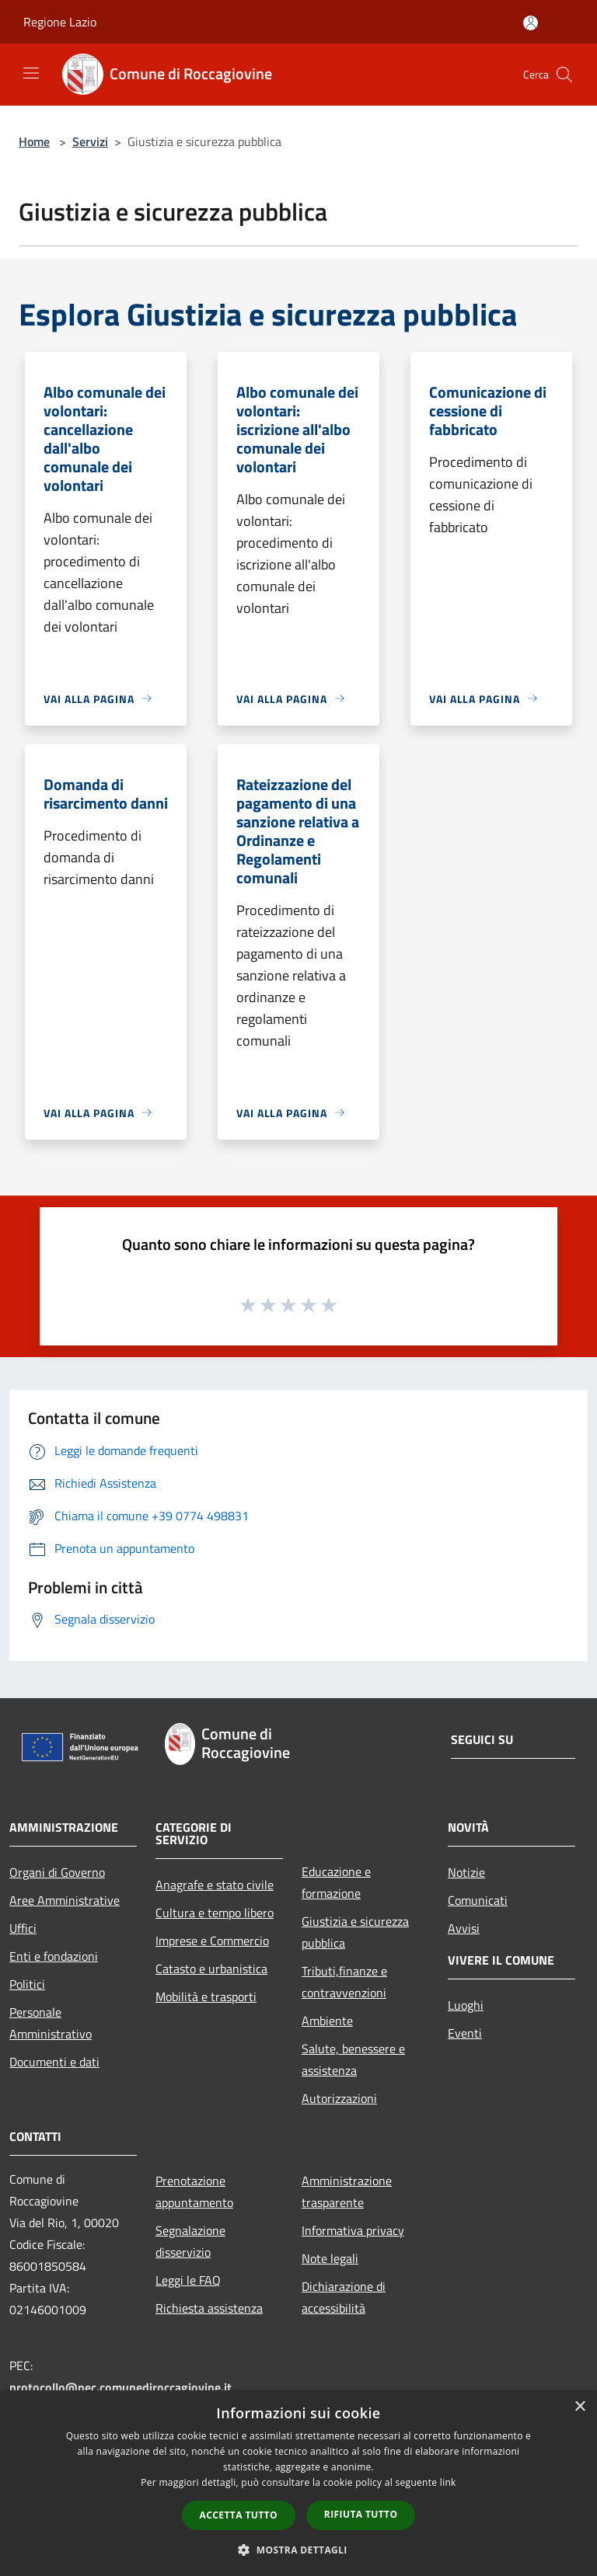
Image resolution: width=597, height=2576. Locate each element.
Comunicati (478, 1900)
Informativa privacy (353, 2230)
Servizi (90, 141)
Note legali (330, 2258)
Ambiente (327, 2020)
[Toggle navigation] (31, 73)
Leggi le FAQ (188, 2280)
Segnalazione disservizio (190, 2241)
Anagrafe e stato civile (214, 1884)
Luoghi (466, 2005)
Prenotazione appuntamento (194, 2191)
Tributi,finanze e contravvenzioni (344, 1982)
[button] (298, 2549)
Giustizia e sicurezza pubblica (355, 1932)
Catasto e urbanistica (211, 1968)
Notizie (466, 1872)
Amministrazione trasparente (347, 2191)
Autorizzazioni (339, 2098)
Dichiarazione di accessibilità (344, 2297)
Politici (27, 1984)
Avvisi (464, 1928)
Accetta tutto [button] (239, 2515)
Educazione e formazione (336, 1882)
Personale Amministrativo (50, 2023)
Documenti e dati (54, 2061)
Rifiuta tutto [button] (361, 2514)
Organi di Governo (57, 1872)
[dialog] (298, 2483)
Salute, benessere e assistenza (353, 2059)
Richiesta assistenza (209, 2308)
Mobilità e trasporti (206, 1996)
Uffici (23, 1928)
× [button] (579, 2407)
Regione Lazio (59, 21)
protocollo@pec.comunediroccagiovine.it (120, 2387)
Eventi (465, 2033)
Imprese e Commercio (212, 1940)
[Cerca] (564, 74)
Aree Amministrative (64, 1900)
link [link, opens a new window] (448, 2482)
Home (34, 141)
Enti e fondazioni (53, 1956)
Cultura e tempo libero (214, 1912)
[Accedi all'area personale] (530, 23)
